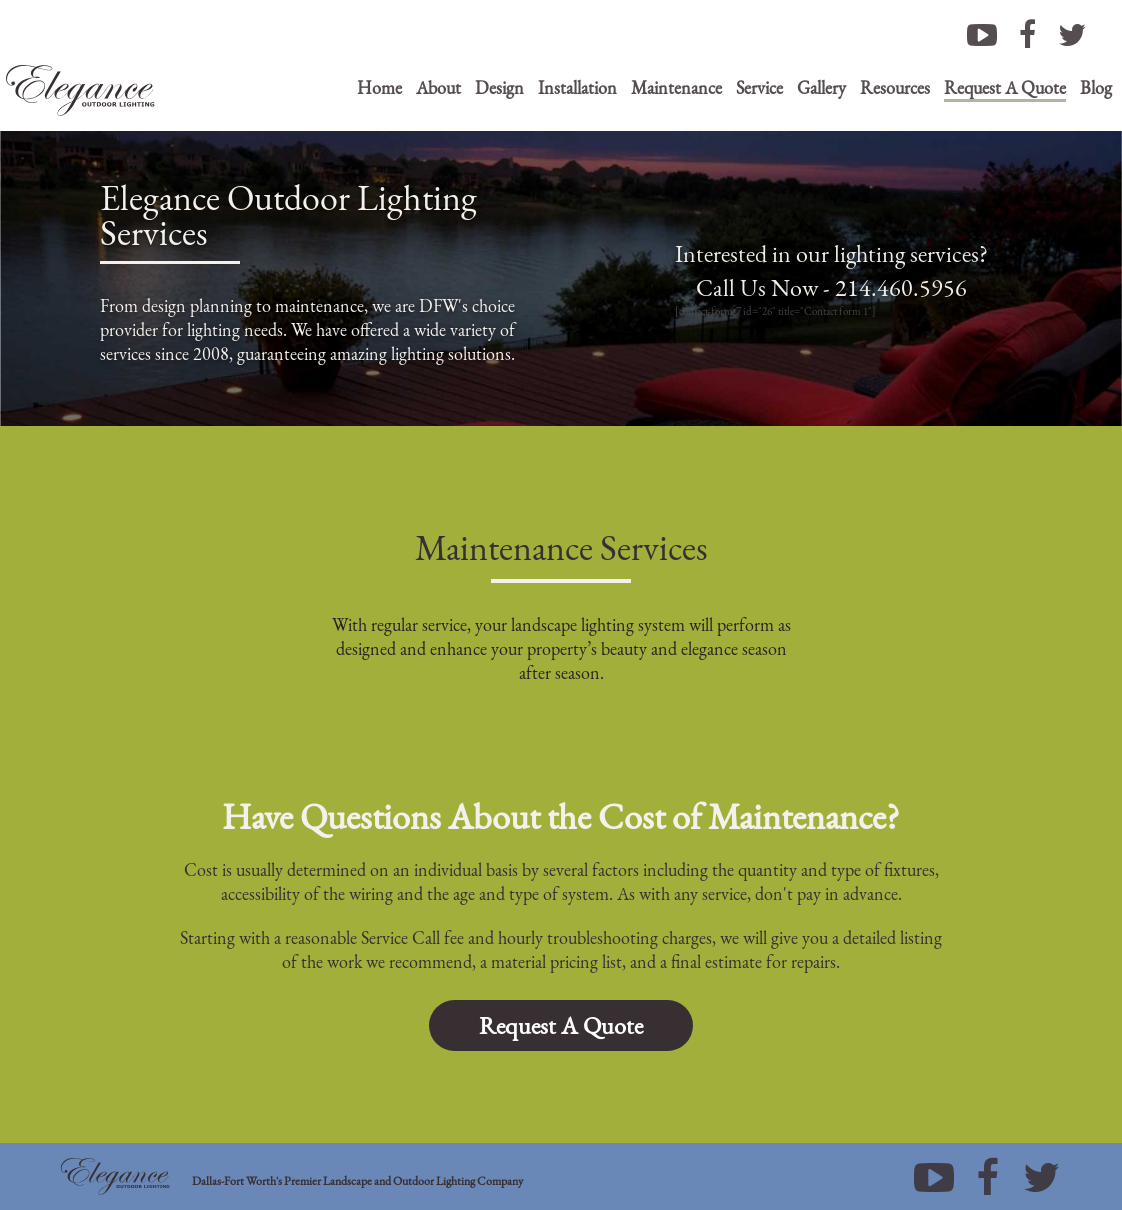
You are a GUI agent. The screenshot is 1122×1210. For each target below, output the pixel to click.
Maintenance (676, 87)
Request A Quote (1005, 87)
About (438, 87)
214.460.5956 (901, 287)
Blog (1096, 87)
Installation (577, 87)
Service (759, 87)
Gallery (821, 87)
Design (499, 87)
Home (379, 87)
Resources (895, 87)
